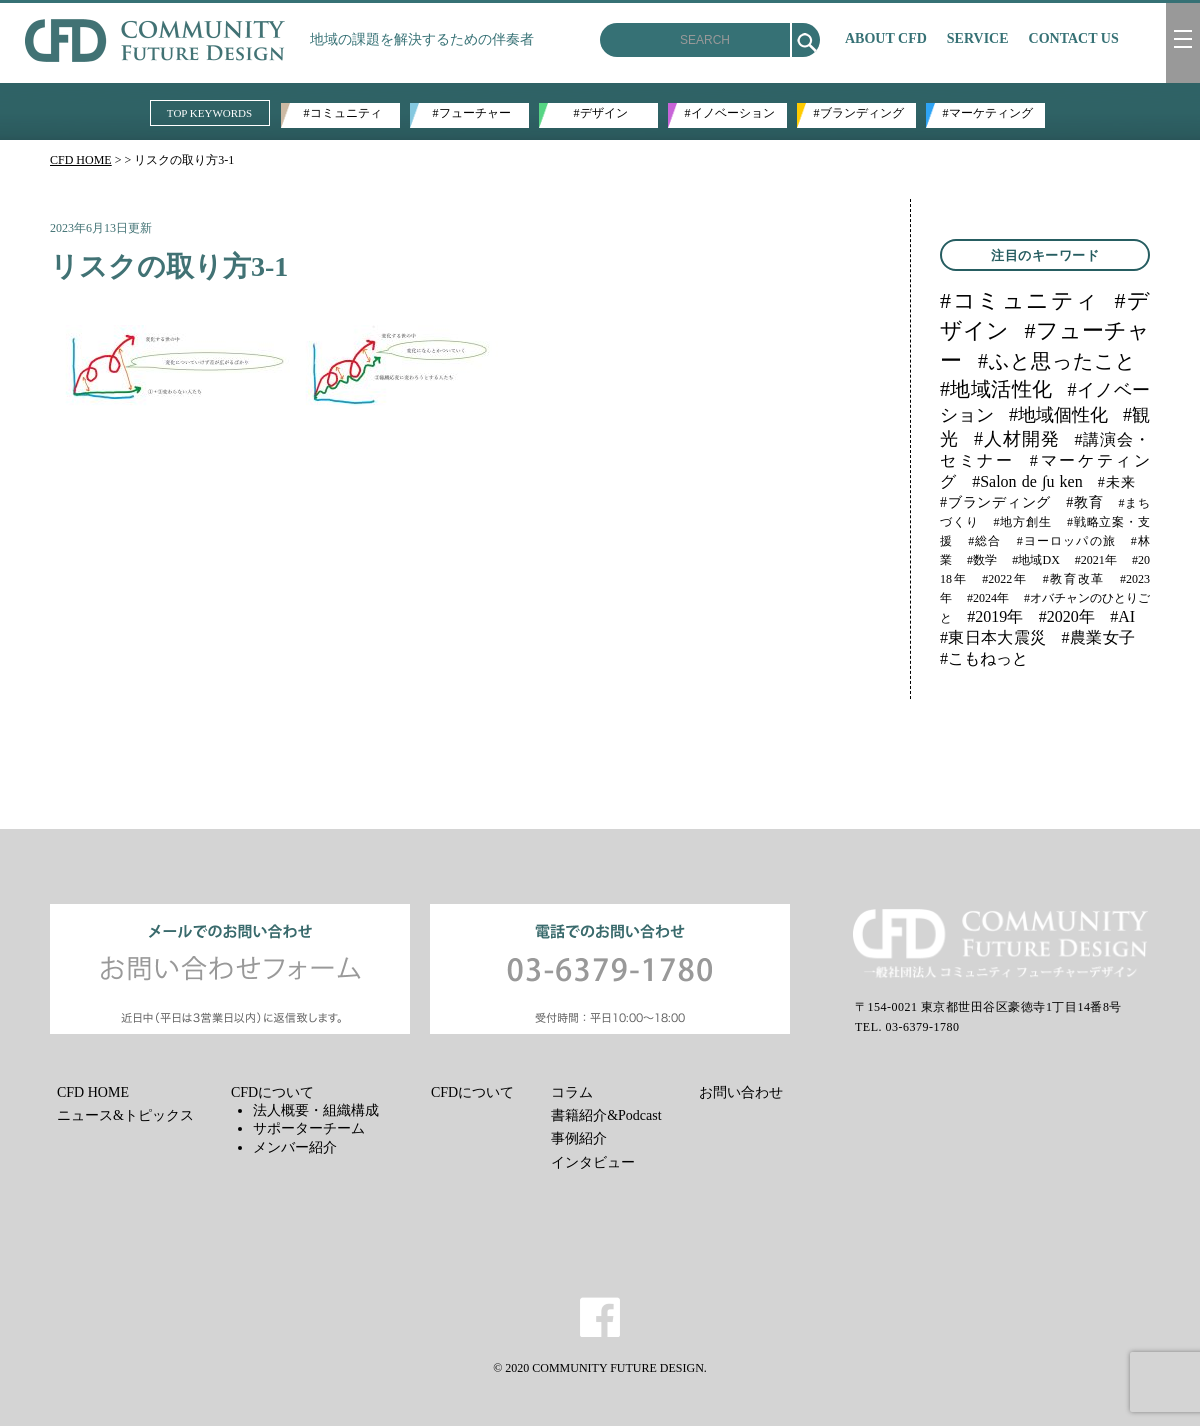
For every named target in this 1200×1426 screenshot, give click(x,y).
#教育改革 (1074, 579)
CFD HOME (81, 160)
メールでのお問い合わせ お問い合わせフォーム (230, 969)
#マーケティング (988, 113)
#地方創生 (1023, 522)
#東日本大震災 (993, 637)
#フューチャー (472, 113)
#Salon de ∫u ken (1027, 481)
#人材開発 (1017, 439)
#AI (1122, 616)
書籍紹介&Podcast (606, 1115)
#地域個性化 (1058, 415)
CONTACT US (1074, 38)
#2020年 (1067, 616)
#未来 (1116, 482)
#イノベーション (730, 113)
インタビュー (593, 1162)
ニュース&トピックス (125, 1115)
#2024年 (988, 598)
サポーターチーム (309, 1128)
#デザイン (601, 113)
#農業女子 (1098, 637)
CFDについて (272, 1092)
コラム (572, 1092)
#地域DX (1036, 560)
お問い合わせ (741, 1092)
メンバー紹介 (295, 1147)
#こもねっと (984, 658)
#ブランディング (859, 113)
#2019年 (995, 616)
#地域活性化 (996, 389)
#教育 (1084, 502)
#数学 (982, 560)
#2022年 (1004, 579)
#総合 (984, 541)
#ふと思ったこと (1056, 361)
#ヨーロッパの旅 (1066, 541)
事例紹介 (579, 1138)
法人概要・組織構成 (316, 1110)
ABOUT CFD (886, 38)
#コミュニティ (343, 113)
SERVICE (978, 38)
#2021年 (1096, 560)
